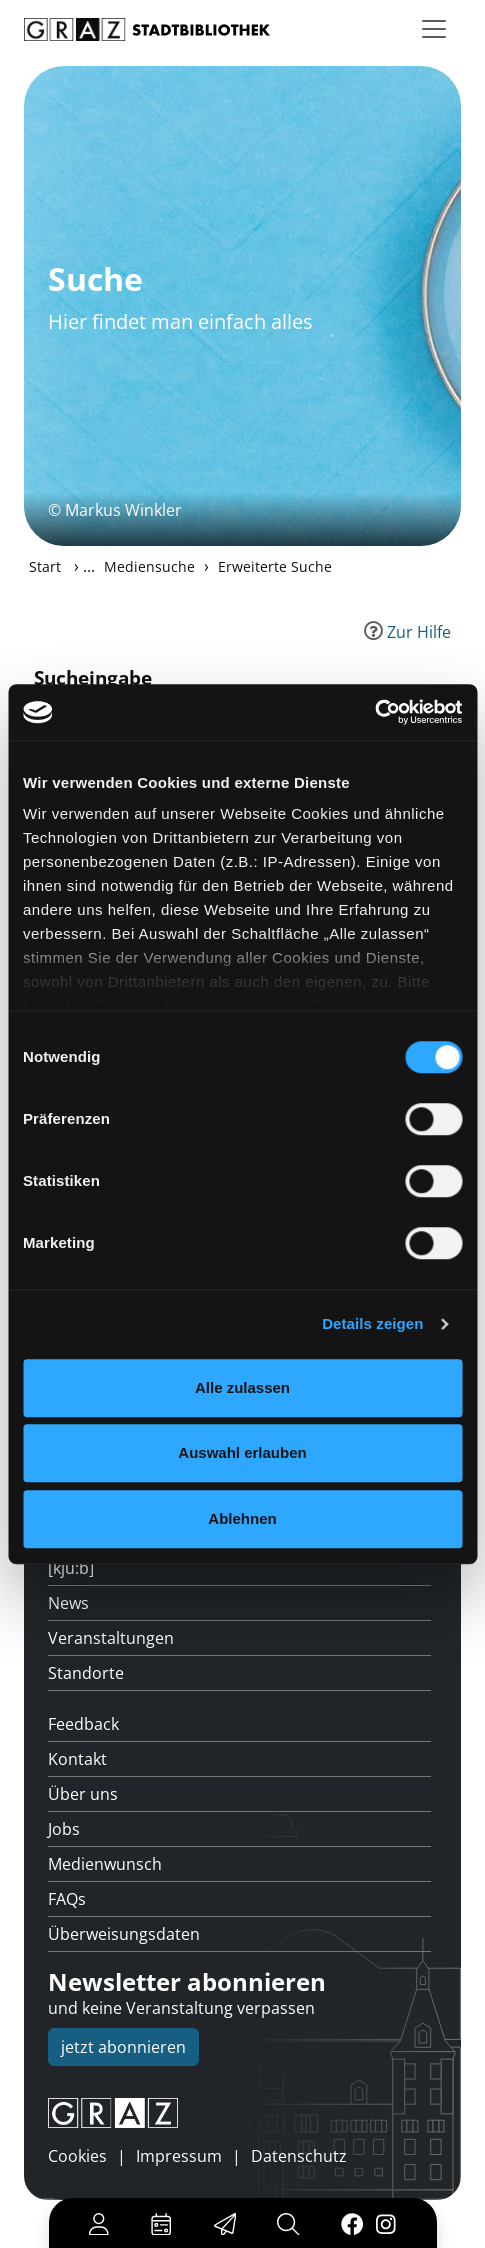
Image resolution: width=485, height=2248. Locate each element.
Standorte (86, 1673)
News (68, 1603)
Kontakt (77, 1759)
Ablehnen (242, 1518)
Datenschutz (299, 2156)
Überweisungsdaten (124, 1934)
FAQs (67, 1899)
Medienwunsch (105, 1864)
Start (45, 566)
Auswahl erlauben (242, 1452)
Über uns (83, 1794)
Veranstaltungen (111, 1638)
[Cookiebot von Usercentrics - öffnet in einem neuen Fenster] (374, 712)
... (89, 566)
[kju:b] (71, 1568)
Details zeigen (372, 1323)
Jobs (64, 1829)
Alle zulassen (242, 1387)
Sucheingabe (93, 677)
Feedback (83, 1724)
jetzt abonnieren (123, 2047)
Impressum (179, 2156)
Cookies (77, 2156)
